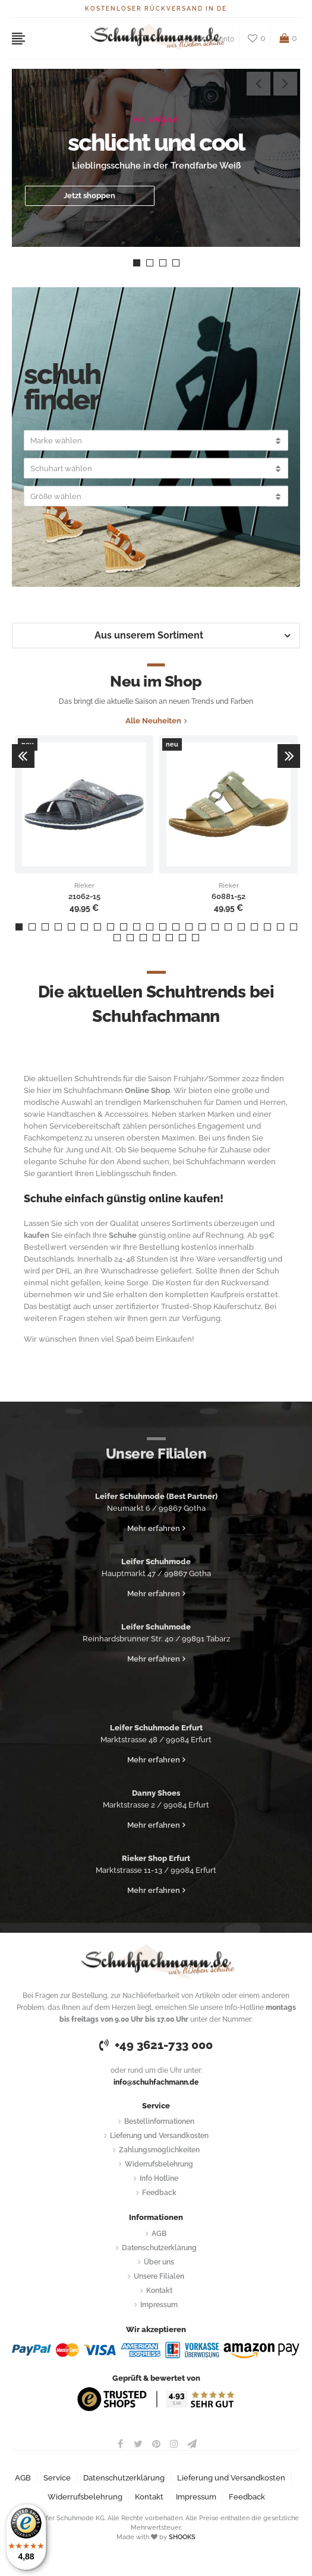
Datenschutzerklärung (159, 2248)
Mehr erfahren (153, 1528)
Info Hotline (159, 2178)
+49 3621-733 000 (156, 2045)
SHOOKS (182, 2537)
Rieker (84, 886)
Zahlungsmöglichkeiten (159, 2150)
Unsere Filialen (159, 2276)
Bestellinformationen (159, 2121)
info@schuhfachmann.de (156, 2082)
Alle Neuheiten (153, 720)
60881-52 (228, 896)
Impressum (159, 2305)
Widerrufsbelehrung (159, 2164)
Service (57, 2477)
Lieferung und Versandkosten (159, 2136)
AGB (159, 2233)
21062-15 (84, 896)
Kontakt (159, 2290)
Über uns (159, 2262)
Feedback (159, 2193)
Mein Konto (215, 39)
